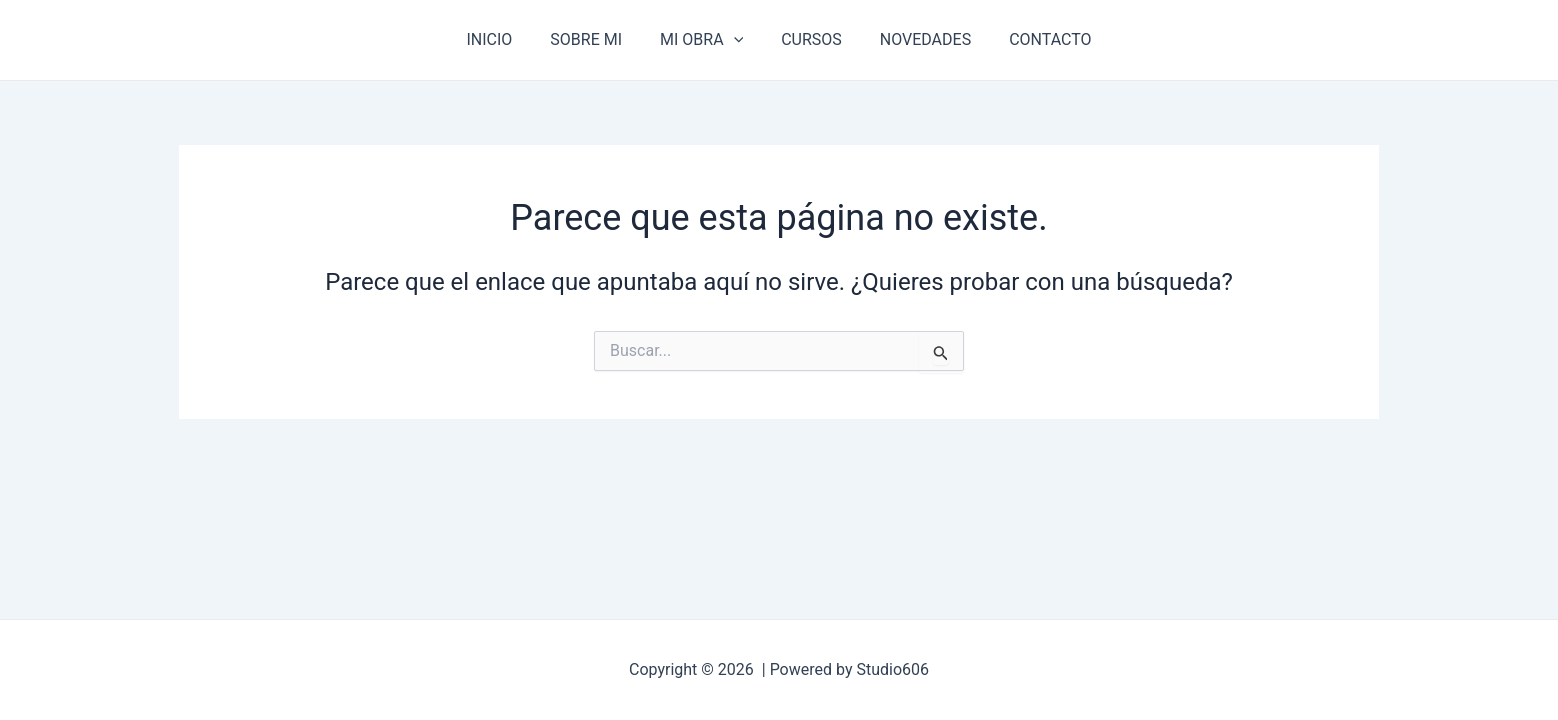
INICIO (504, 39)
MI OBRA (704, 40)
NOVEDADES (916, 39)
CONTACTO (1035, 39)
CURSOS (808, 39)
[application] (737, 40)
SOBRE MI (595, 39)
